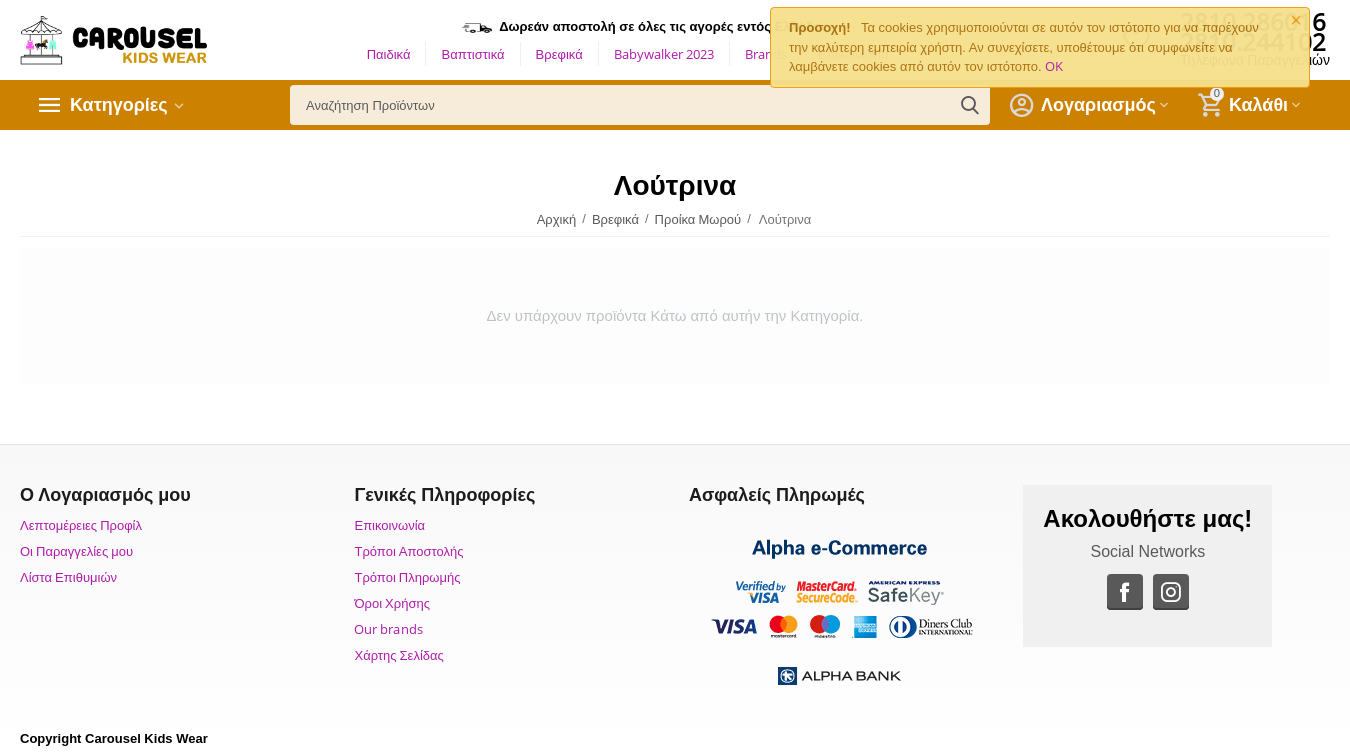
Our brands (388, 629)
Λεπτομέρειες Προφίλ (81, 525)
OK (1054, 66)
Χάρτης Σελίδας (398, 655)
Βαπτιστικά (472, 54)
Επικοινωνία (389, 525)
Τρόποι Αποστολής (408, 551)
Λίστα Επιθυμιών (68, 577)
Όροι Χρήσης (391, 603)
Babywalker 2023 (664, 54)
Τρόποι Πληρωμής (407, 577)
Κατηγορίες (119, 105)
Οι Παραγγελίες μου (76, 551)
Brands (766, 54)
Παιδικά (389, 54)
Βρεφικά (559, 54)
